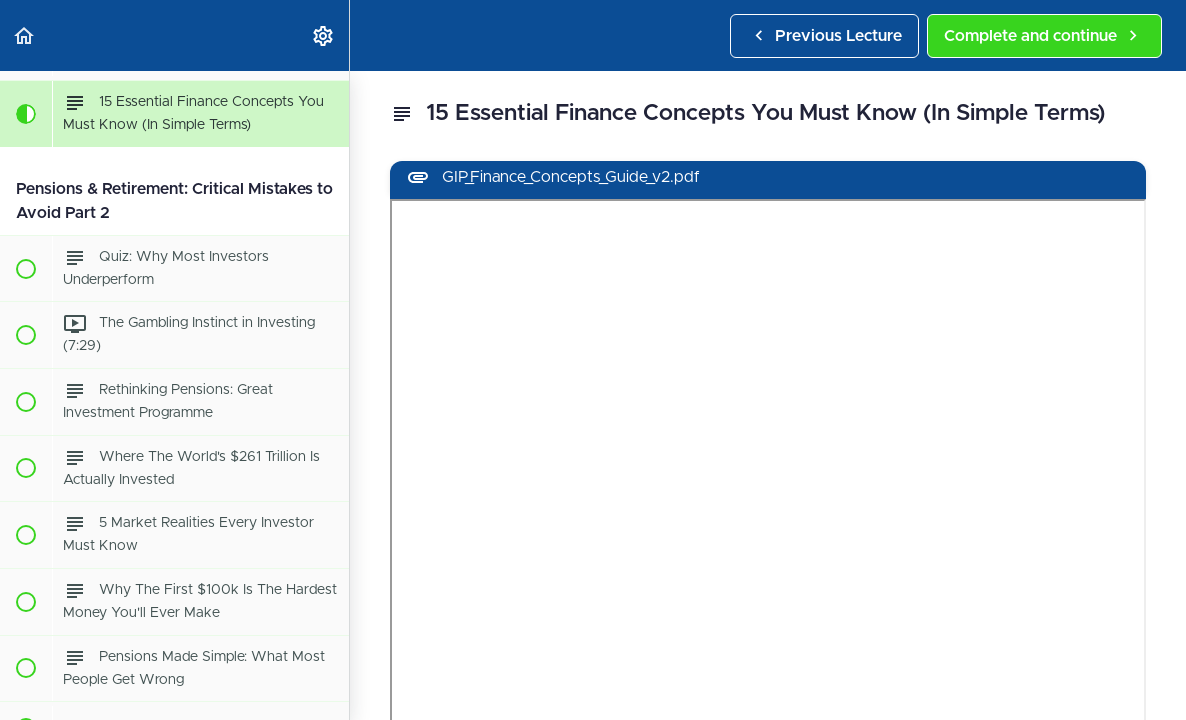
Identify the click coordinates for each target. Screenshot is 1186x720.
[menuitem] (324, 35)
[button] (25, 35)
